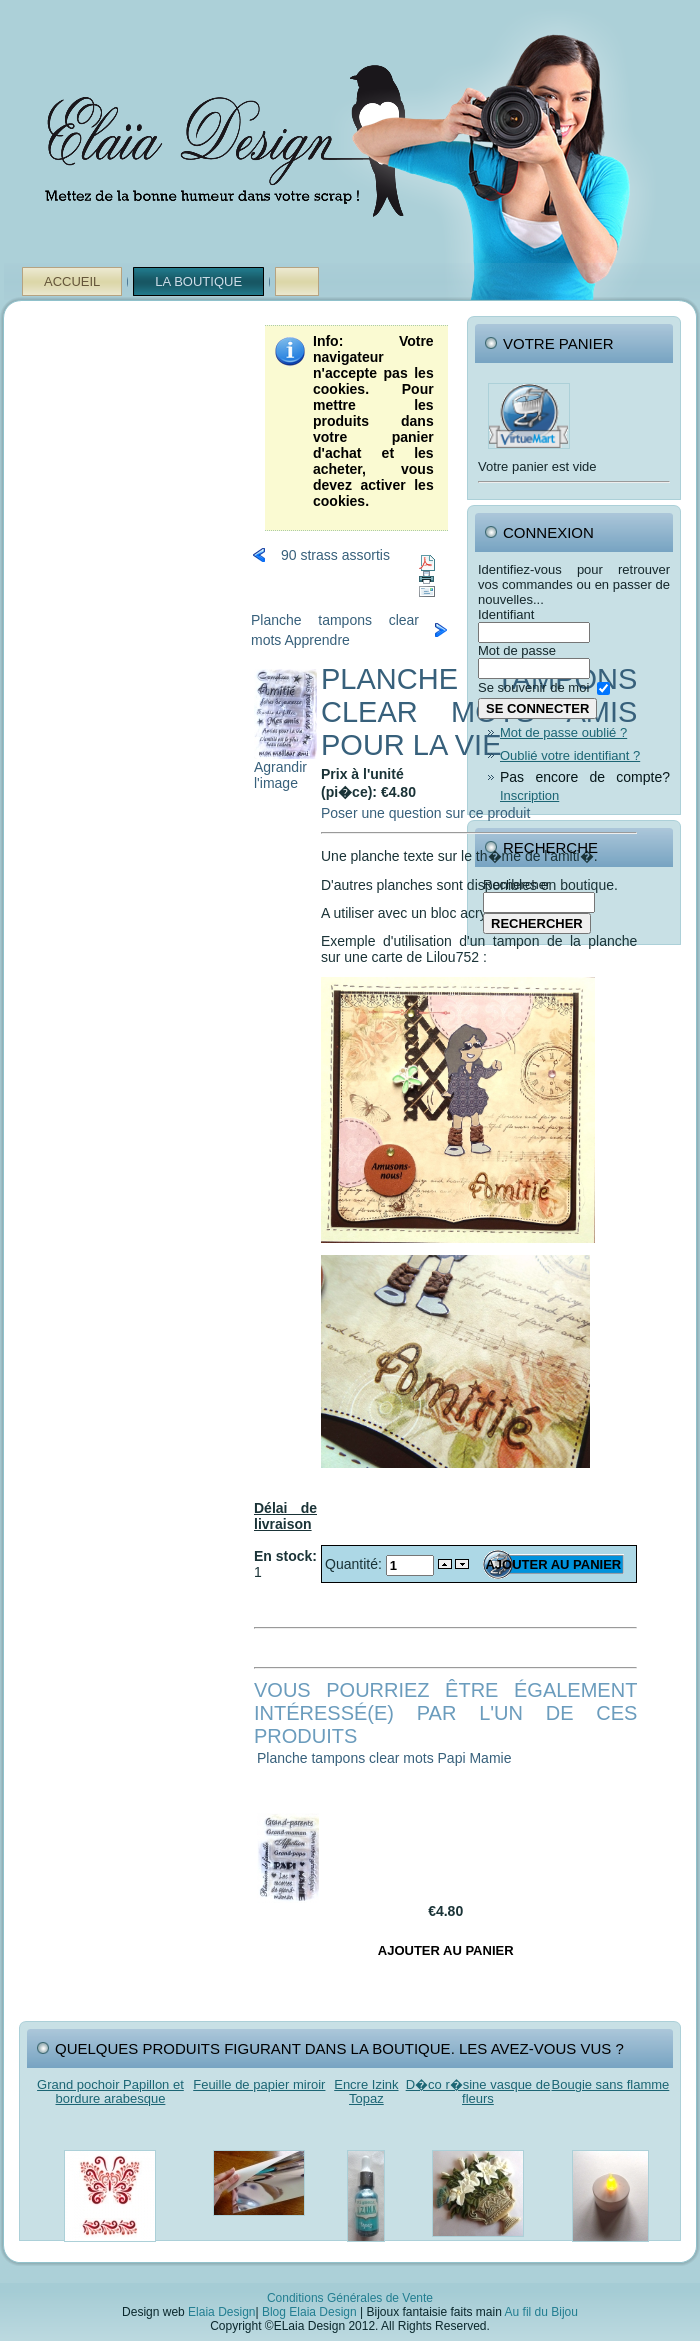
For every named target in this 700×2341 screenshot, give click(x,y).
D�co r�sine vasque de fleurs (478, 2091)
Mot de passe (517, 650)
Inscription (529, 795)
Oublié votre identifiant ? (570, 755)
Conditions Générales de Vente (350, 2298)
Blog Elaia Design (309, 2312)
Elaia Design (221, 2312)
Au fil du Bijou (541, 2312)
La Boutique (198, 281)
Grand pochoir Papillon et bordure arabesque (110, 2091)
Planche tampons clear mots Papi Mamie (384, 1758)
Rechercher (516, 884)
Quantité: (355, 1564)
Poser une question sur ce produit (425, 813)
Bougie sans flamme (611, 2084)
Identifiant (506, 614)
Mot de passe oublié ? (563, 732)
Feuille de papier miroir (259, 2084)
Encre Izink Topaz (366, 2091)
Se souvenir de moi (533, 687)
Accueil (72, 281)
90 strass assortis (335, 555)
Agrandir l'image (285, 768)
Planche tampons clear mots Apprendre (335, 630)
